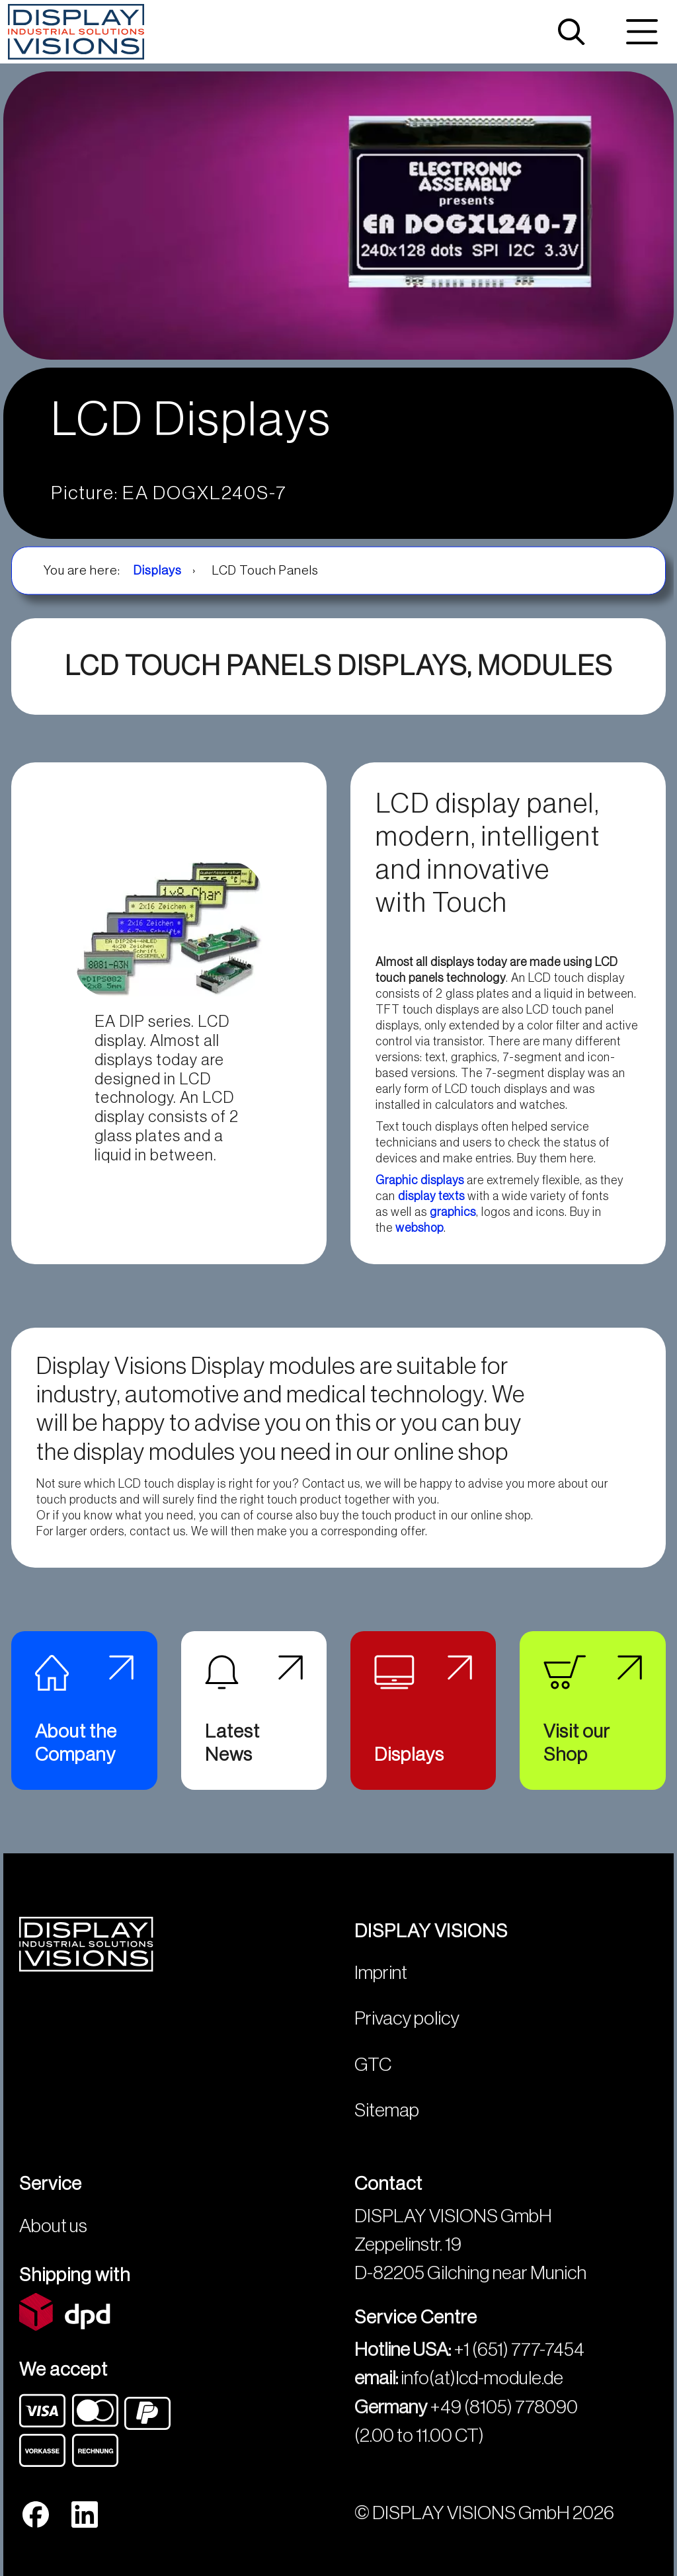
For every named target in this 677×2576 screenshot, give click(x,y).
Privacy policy (406, 2018)
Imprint (380, 1972)
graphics (453, 1212)
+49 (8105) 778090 (504, 2407)
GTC (372, 2064)
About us (53, 2225)
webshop (419, 1228)
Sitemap (386, 2110)
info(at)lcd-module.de (482, 2378)
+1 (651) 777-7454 (519, 2349)
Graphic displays (420, 1180)
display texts (431, 1196)
